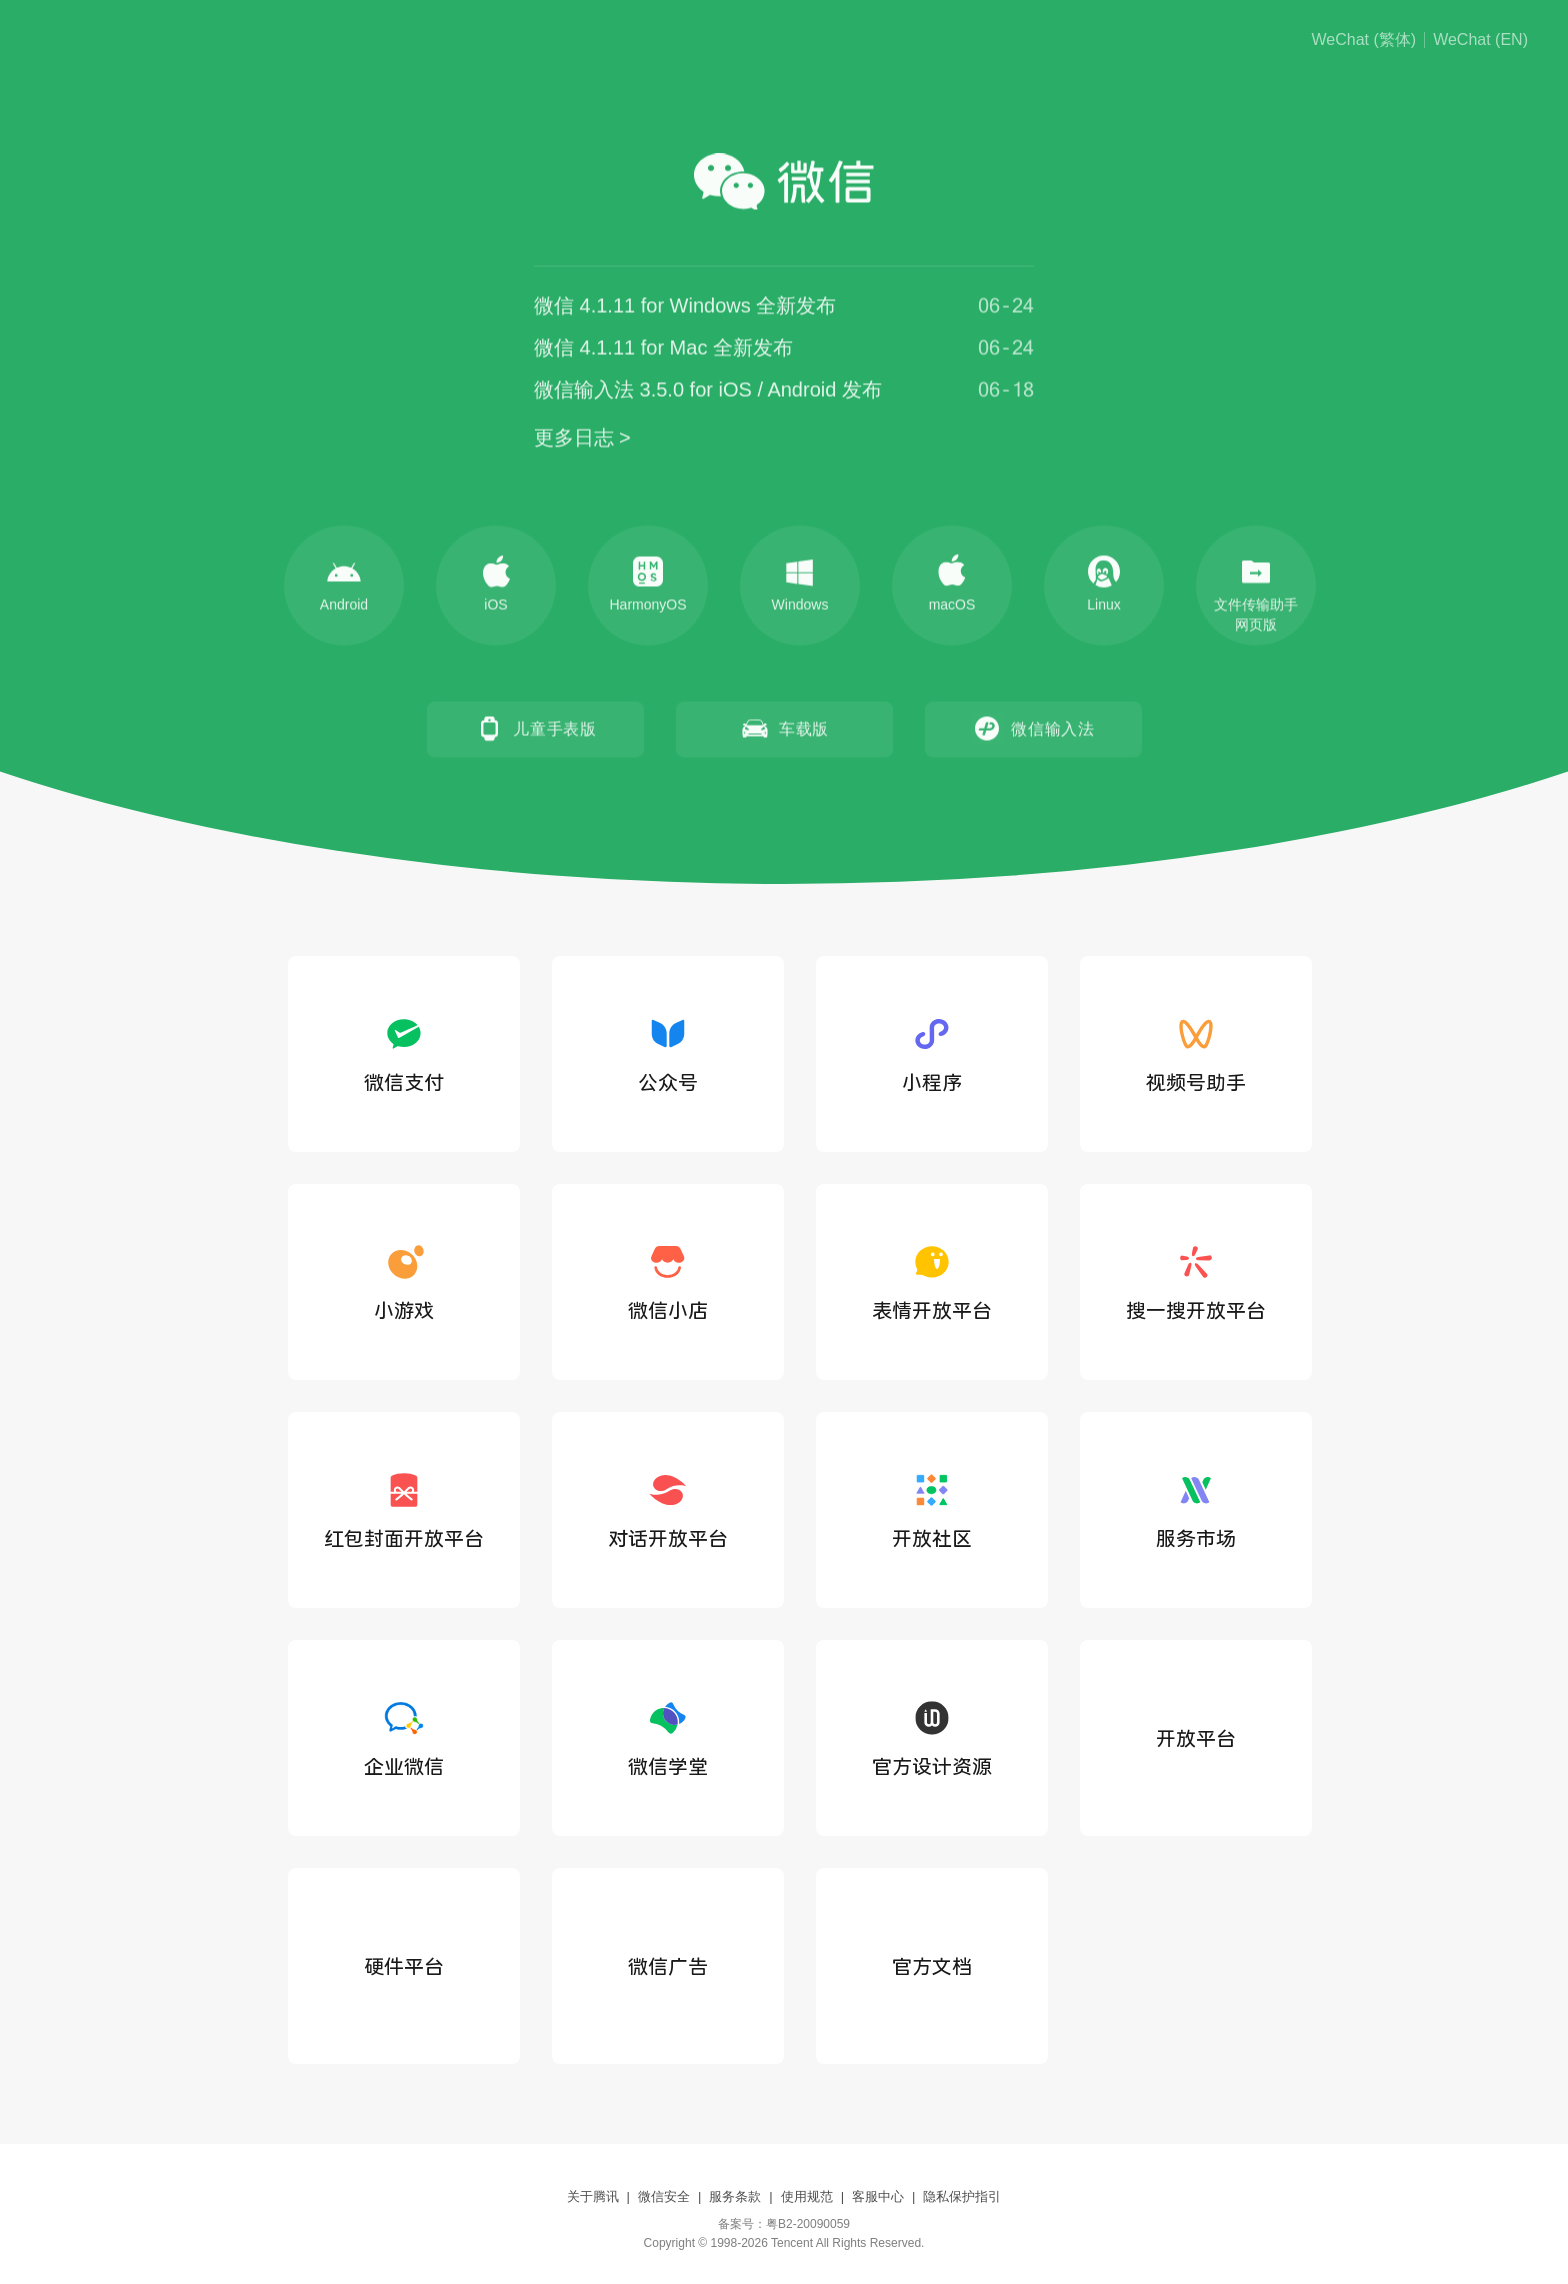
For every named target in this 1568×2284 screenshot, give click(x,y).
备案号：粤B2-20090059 (784, 2224)
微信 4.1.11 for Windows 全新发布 (685, 308)
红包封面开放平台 (404, 1510)
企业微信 (404, 1738)
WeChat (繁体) (1364, 40)
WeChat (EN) (1480, 40)
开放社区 (932, 1510)
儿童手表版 (535, 731)
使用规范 (807, 2196)
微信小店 (668, 1282)
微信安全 (664, 2196)
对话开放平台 (668, 1510)
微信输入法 (1033, 731)
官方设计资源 (932, 1738)
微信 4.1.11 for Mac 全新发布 (663, 350)
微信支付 (404, 1054)
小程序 (932, 1054)
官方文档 (932, 1967)
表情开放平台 (932, 1282)
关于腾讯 (593, 2196)
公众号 (668, 1054)
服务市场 (1196, 1510)
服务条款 (735, 2196)
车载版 (784, 731)
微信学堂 (668, 1738)
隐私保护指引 (962, 2196)
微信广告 (668, 1967)
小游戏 (404, 1282)
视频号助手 (1196, 1054)
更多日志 (574, 440)
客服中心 (878, 2196)
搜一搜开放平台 (1196, 1282)
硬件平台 (404, 1967)
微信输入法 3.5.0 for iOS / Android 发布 (708, 392)
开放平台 (1196, 1739)
